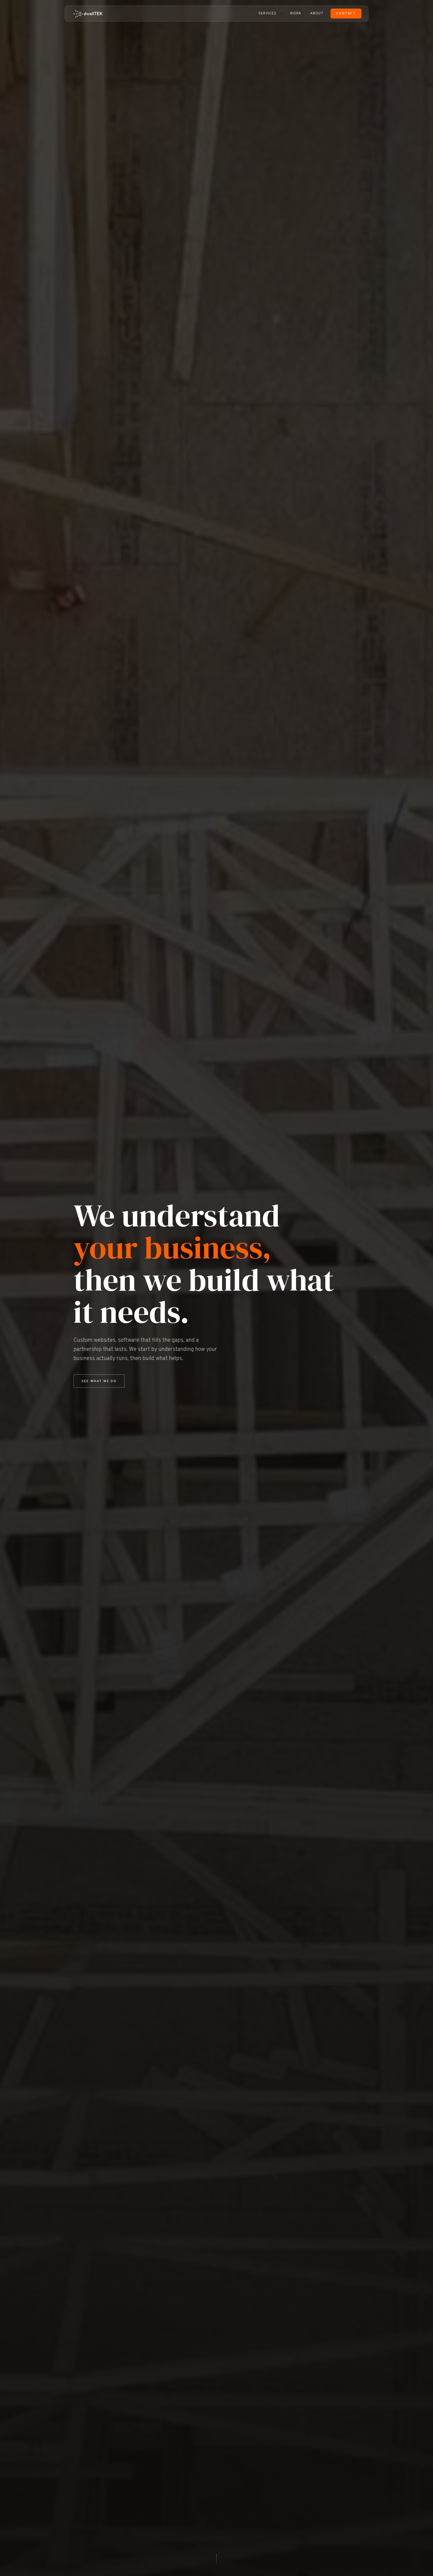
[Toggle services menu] (281, 13)
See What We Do (99, 1381)
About (316, 13)
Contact (346, 13)
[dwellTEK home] (88, 14)
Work (295, 13)
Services (267, 13)
